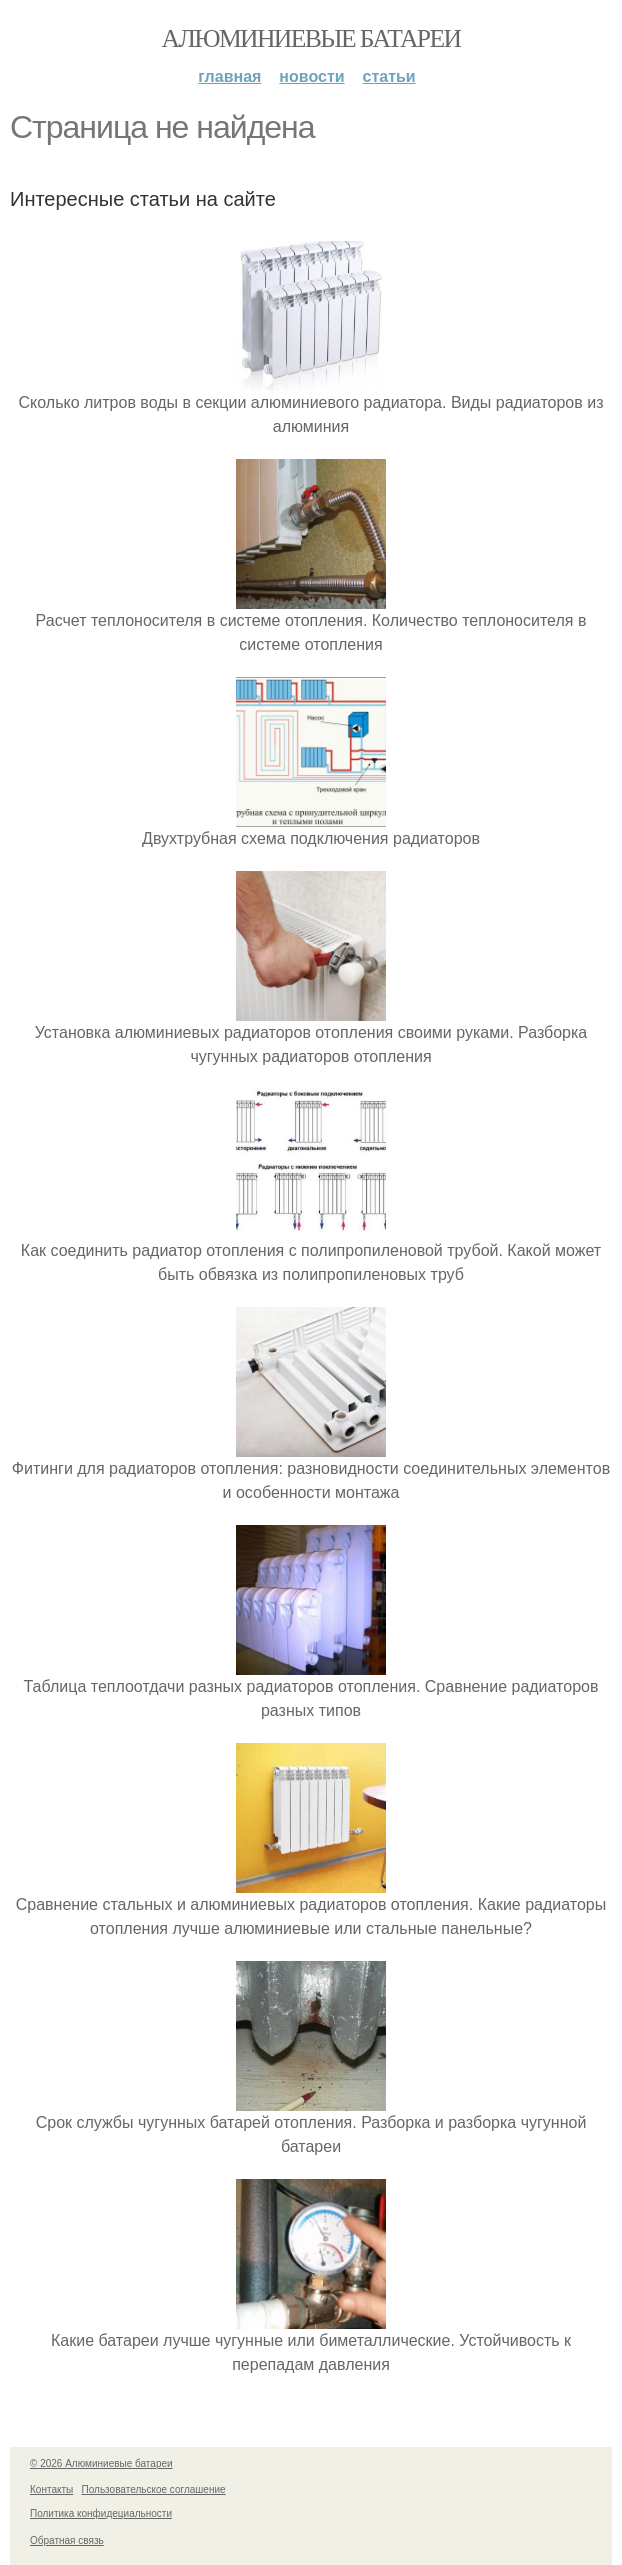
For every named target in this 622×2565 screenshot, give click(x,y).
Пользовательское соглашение (154, 2489)
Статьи (389, 76)
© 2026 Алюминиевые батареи (101, 2463)
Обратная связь (67, 2540)
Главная (229, 76)
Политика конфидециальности (101, 2513)
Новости (311, 76)
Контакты (51, 2489)
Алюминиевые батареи (311, 38)
